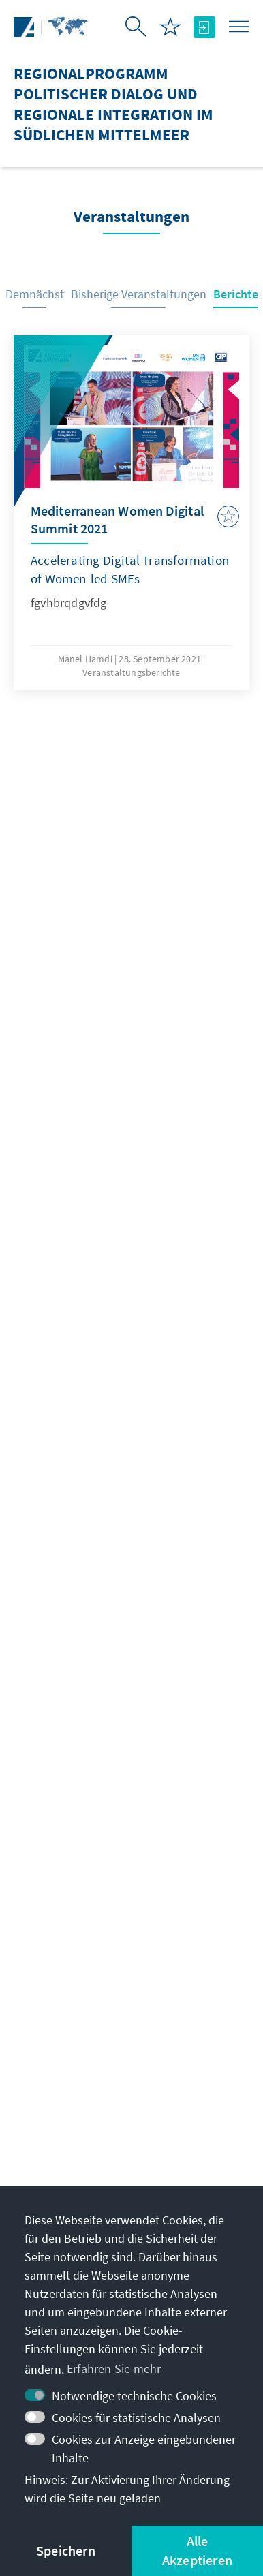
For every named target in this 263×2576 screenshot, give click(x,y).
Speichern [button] (65, 2550)
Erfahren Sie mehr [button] (114, 2368)
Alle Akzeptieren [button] (197, 2550)
